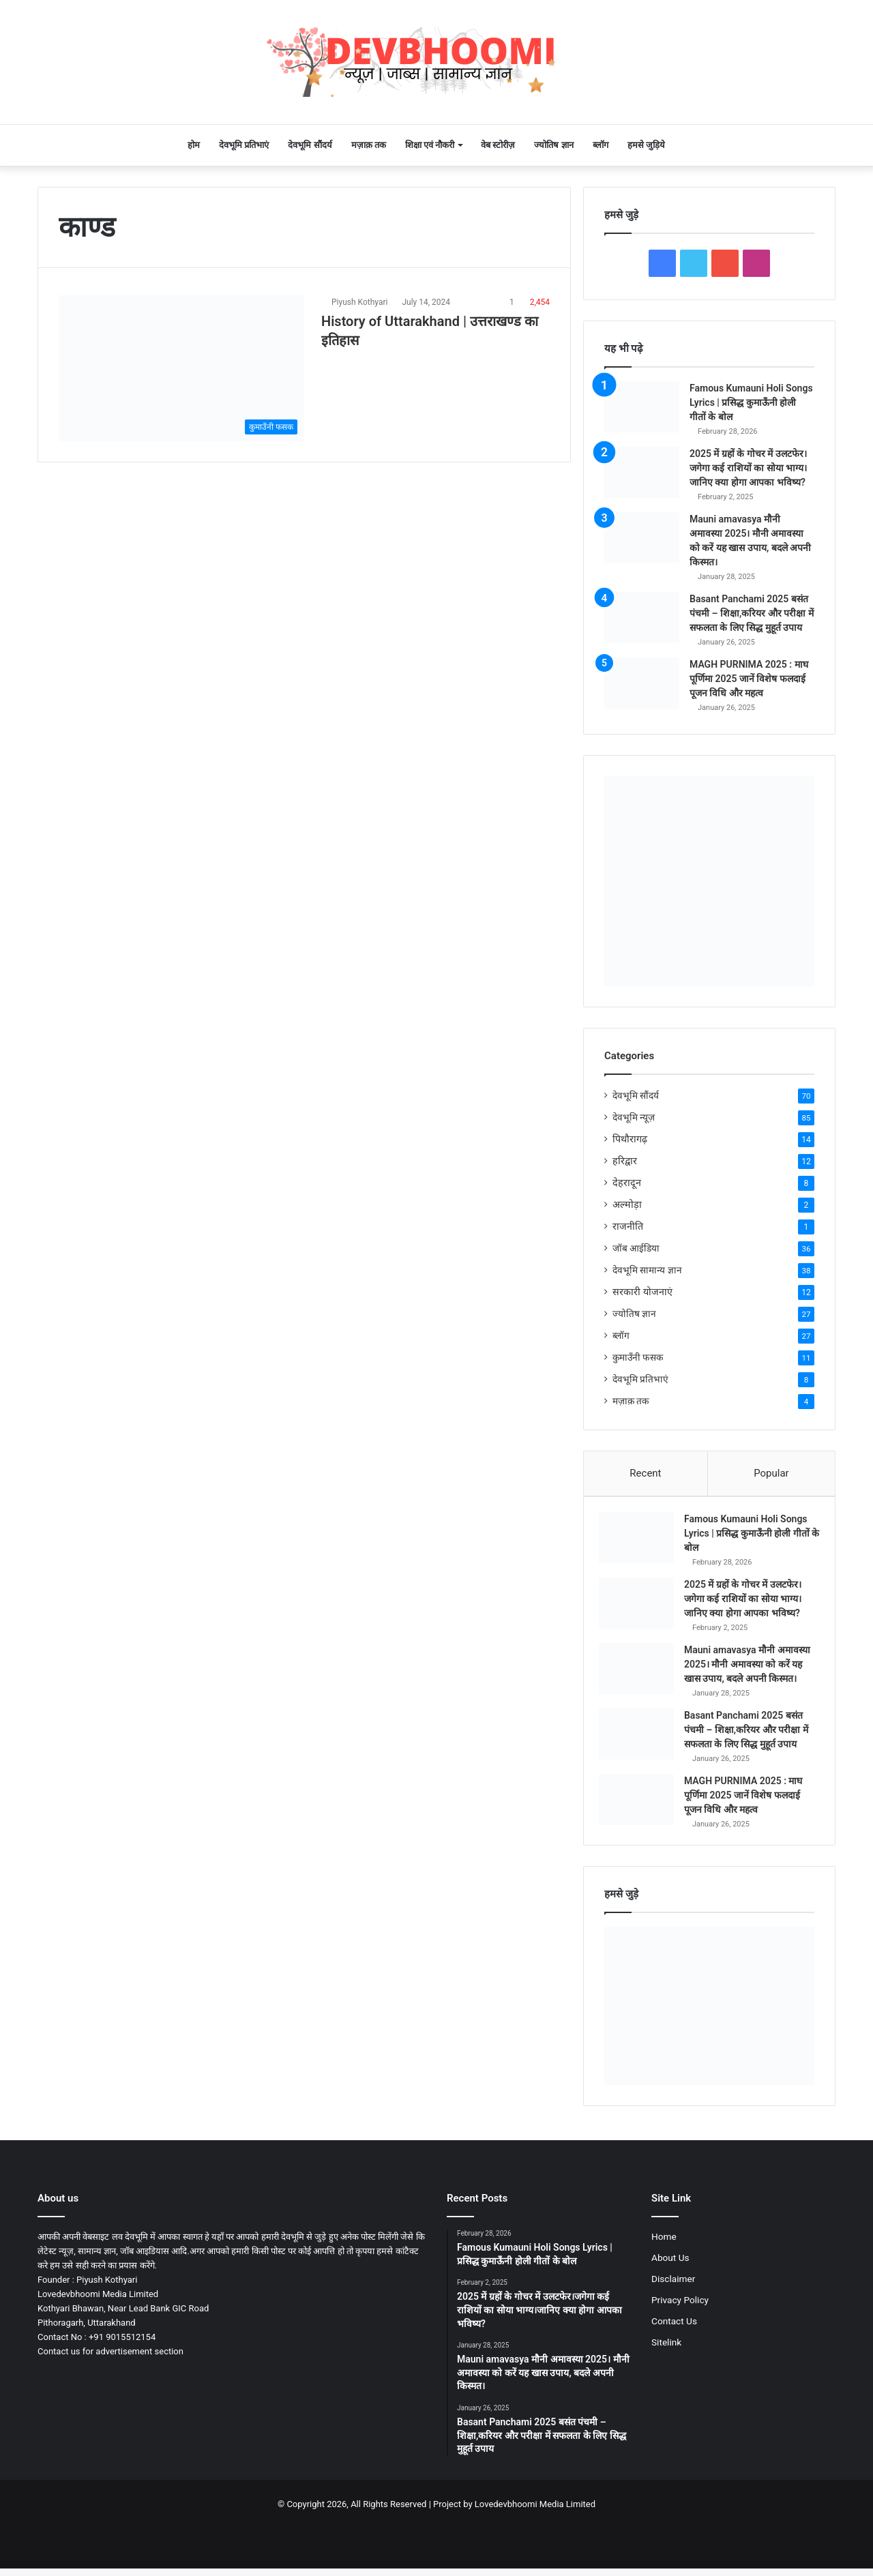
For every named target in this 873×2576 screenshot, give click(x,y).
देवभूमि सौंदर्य (309, 145)
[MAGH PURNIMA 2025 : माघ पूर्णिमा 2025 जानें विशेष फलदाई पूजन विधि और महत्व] (641, 683)
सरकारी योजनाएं (642, 1291)
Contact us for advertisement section (110, 2376)
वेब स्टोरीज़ (498, 145)
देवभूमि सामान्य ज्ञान (647, 1269)
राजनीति (627, 1226)
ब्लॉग (600, 145)
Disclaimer (673, 2303)
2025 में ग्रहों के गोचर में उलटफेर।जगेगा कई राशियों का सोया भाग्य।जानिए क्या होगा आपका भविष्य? (748, 468)
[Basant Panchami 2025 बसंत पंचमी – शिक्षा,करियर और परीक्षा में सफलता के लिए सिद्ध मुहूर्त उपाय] (641, 617)
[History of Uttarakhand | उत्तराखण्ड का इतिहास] (181, 368)
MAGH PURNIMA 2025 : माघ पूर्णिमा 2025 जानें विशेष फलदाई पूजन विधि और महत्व (749, 678)
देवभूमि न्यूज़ (633, 1117)
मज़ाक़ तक (368, 145)
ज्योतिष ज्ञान (553, 145)
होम (194, 145)
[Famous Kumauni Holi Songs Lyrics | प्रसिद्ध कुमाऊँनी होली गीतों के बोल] (641, 406)
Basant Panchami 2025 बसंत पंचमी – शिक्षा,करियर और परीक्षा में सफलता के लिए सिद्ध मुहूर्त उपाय (752, 613)
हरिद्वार (624, 1160)
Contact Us (674, 2346)
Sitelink (666, 2367)
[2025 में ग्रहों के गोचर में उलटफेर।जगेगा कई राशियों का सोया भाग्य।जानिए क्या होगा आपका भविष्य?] (641, 472)
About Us (670, 2282)
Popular (771, 1473)
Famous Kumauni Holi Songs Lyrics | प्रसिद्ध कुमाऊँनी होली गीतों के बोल (751, 402)
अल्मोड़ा (627, 1204)
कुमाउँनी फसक (637, 1357)
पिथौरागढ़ (629, 1139)
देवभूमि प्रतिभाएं (244, 145)
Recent (645, 1473)
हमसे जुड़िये (646, 145)
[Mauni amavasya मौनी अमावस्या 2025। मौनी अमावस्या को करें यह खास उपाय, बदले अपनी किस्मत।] (641, 537)
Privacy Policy (680, 2325)
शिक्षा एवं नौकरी (429, 145)
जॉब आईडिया (636, 1248)
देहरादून (626, 1182)
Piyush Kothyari (359, 302)
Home (664, 2261)
